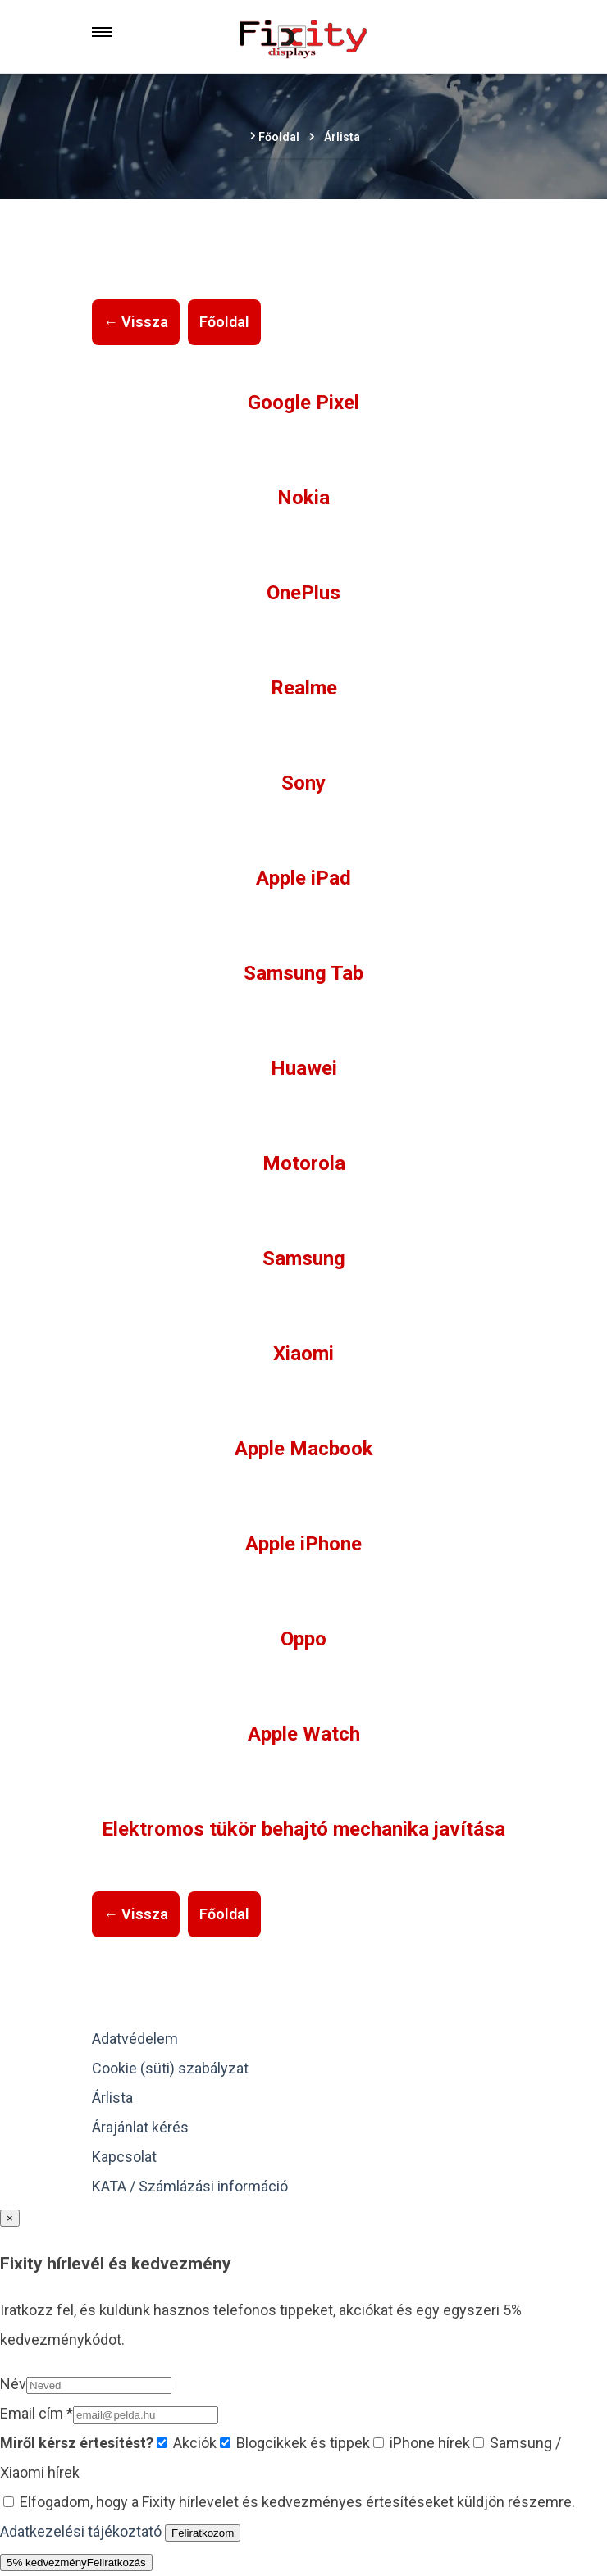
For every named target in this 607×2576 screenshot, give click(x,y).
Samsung (303, 1258)
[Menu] (102, 32)
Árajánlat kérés (140, 2127)
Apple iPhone (303, 1543)
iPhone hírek (421, 2442)
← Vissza (135, 321)
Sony (303, 782)
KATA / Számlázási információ (190, 2186)
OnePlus (303, 592)
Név (13, 2383)
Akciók (187, 2442)
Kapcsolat (124, 2156)
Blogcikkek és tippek (295, 2442)
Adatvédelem (135, 2038)
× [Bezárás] (10, 2218)
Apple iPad (303, 878)
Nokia (303, 497)
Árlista (112, 2097)
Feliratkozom (202, 2533)
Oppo (303, 1638)
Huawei (304, 1068)
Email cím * (36, 2413)
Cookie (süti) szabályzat (170, 2068)
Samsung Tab (303, 973)
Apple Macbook (304, 1448)
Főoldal (224, 321)
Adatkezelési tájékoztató (81, 2531)
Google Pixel (303, 402)
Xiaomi (303, 1353)
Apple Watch (304, 1734)
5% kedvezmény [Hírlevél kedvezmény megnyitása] (76, 2562)
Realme (304, 687)
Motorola (303, 1163)
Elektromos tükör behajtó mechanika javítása (303, 1829)
